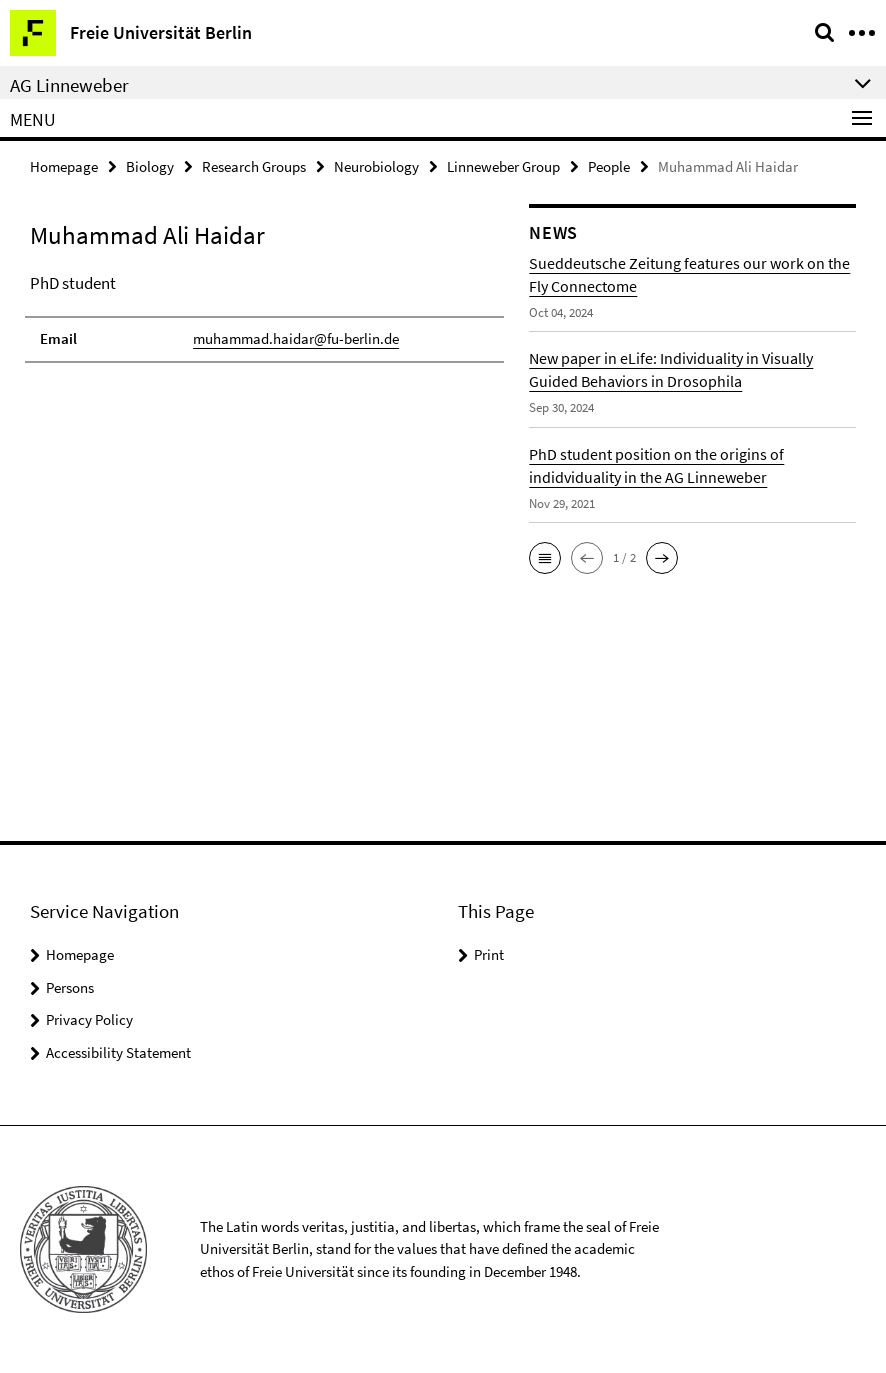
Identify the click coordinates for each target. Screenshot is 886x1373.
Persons (70, 987)
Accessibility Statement (118, 1052)
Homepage (64, 166)
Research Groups (254, 166)
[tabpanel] (264, 317)
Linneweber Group (503, 166)
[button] (545, 558)
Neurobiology (376, 166)
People (609, 166)
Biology (150, 166)
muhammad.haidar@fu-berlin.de (296, 338)
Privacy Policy (89, 1019)
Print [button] (489, 954)
